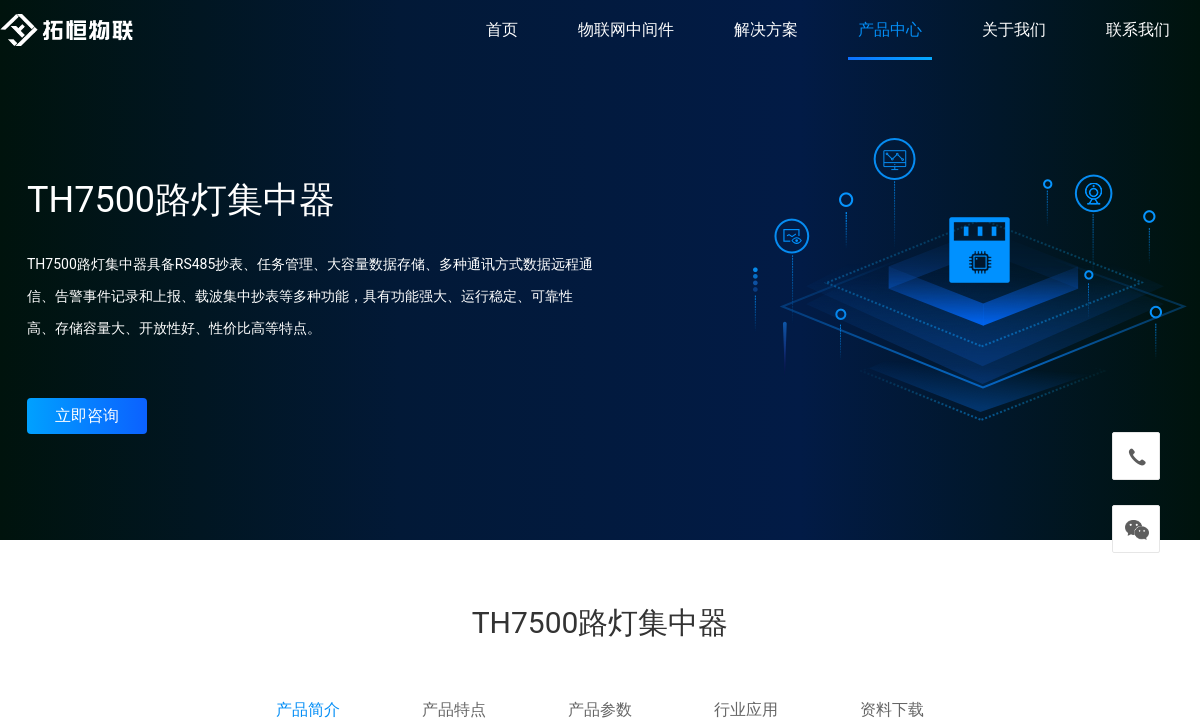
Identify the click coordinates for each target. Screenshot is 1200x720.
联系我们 (1138, 29)
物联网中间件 (626, 29)
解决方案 (766, 29)
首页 (502, 29)
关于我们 (1014, 29)
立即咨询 (87, 415)
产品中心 (890, 29)
